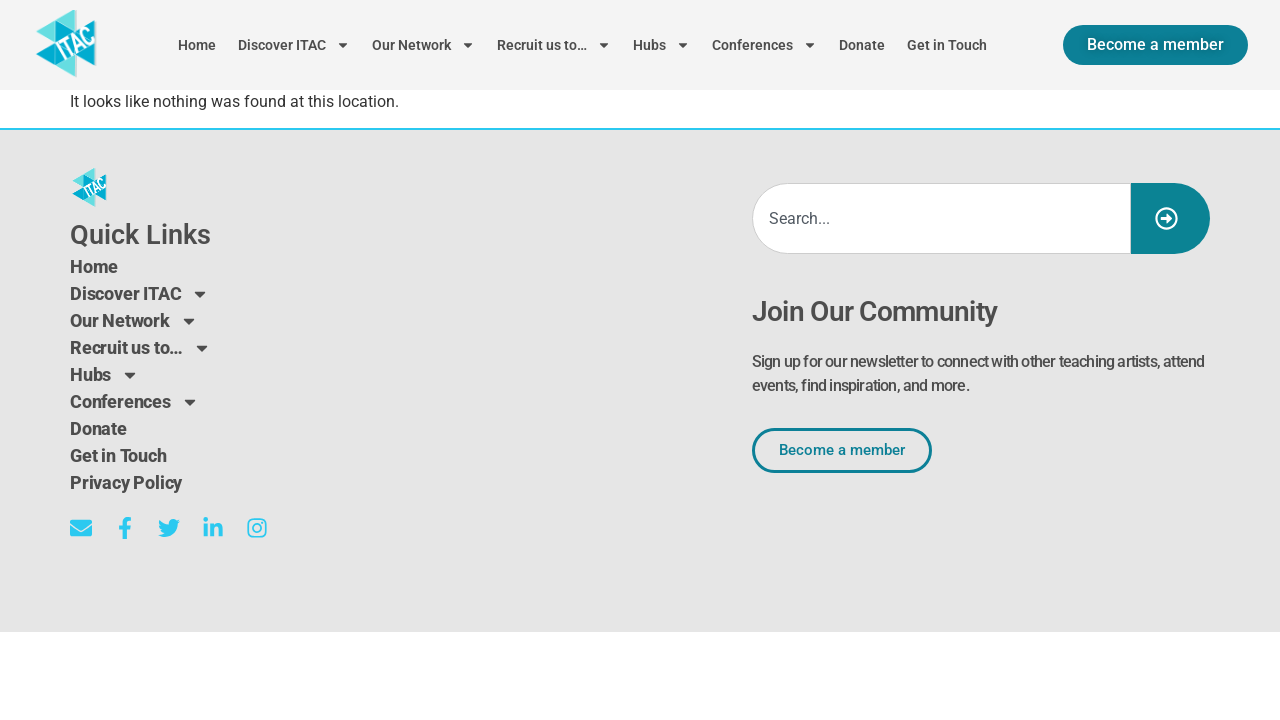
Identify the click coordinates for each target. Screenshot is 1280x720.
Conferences (764, 45)
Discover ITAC (294, 45)
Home (197, 45)
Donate (862, 45)
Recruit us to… (554, 45)
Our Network (423, 45)
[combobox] (941, 218)
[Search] (1170, 218)
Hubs (661, 45)
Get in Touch (947, 45)
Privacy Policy (126, 482)
